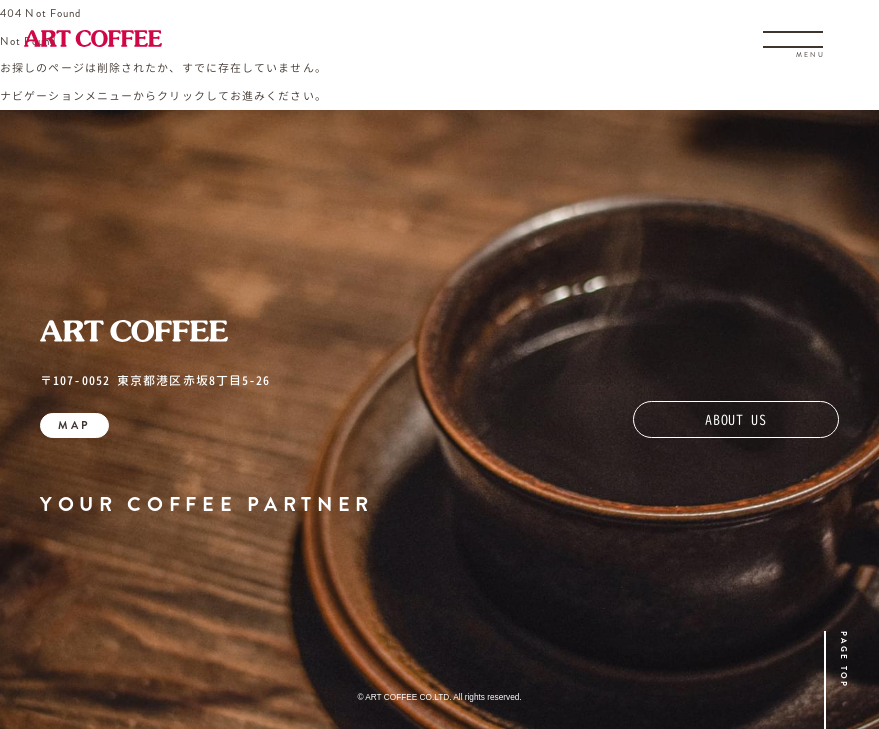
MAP (74, 425)
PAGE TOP (844, 660)
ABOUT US (736, 419)
